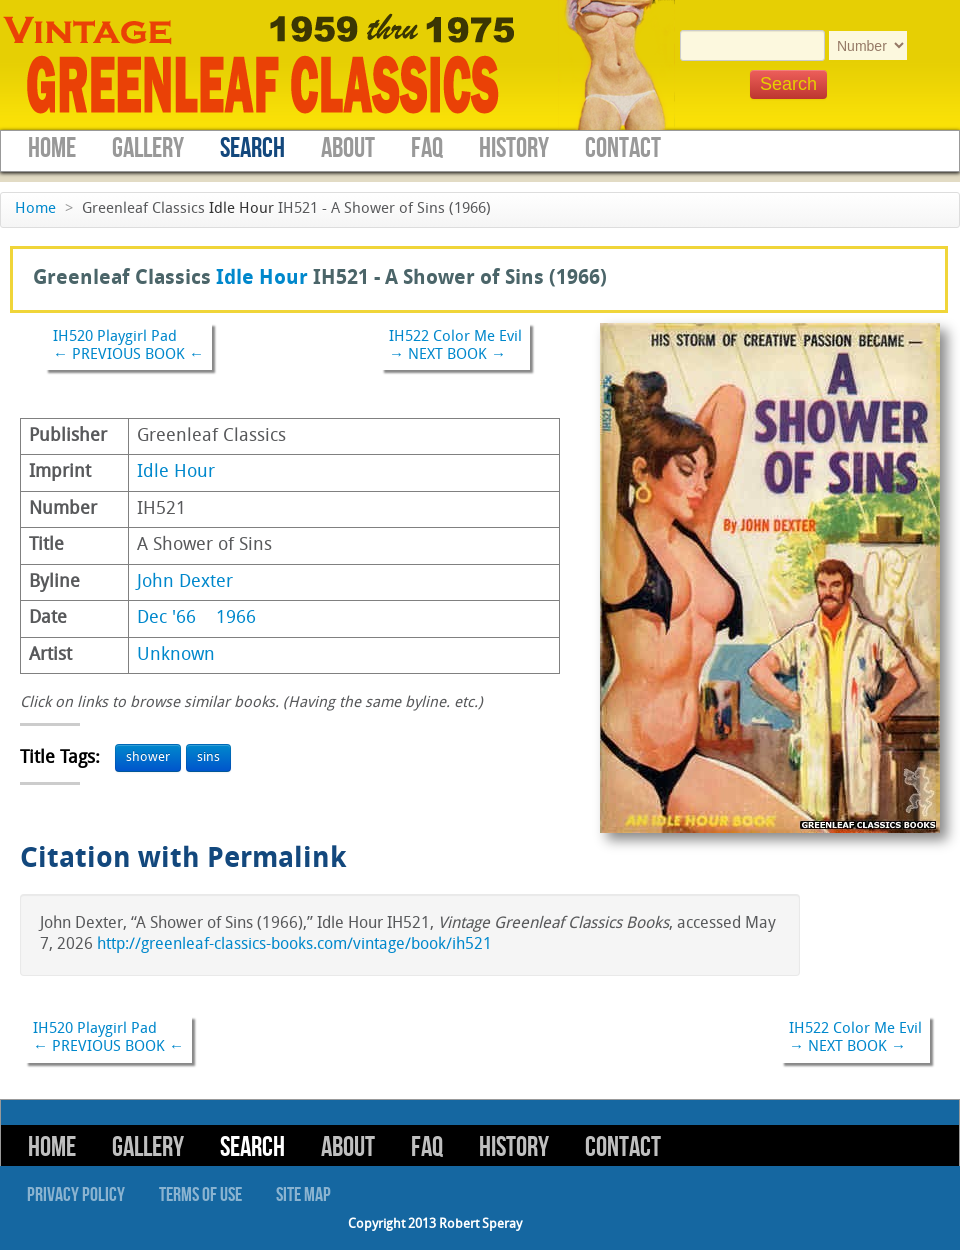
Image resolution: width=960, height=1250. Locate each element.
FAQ (427, 148)
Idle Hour (241, 209)
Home (52, 148)
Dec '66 (166, 618)
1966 (236, 618)
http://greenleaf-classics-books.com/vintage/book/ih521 (294, 945)
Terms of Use (200, 1195)
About (348, 148)
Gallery (148, 148)
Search (252, 148)
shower (148, 757)
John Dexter (185, 582)
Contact (623, 148)
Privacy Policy (76, 1195)
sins (208, 757)
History (514, 148)
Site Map (303, 1195)
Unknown (176, 655)
